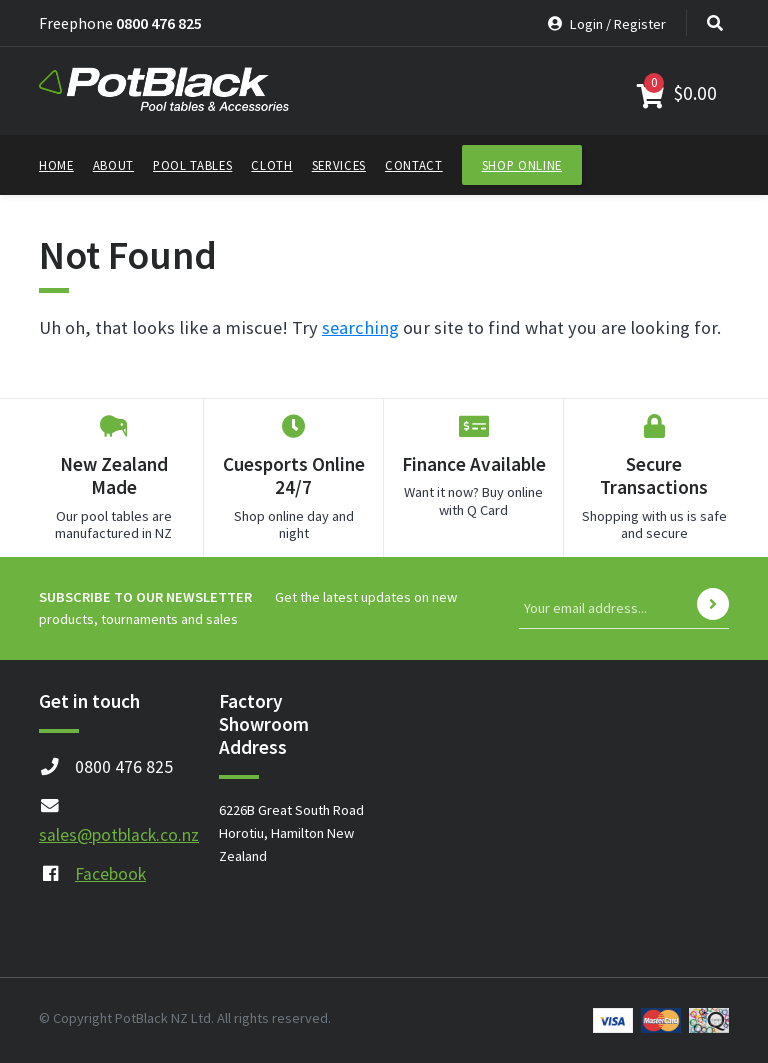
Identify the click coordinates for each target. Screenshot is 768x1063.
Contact (414, 165)
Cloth (271, 165)
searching (360, 327)
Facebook (110, 874)
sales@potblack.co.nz (119, 835)
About (113, 165)
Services (339, 165)
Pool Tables (192, 165)
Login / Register (607, 24)
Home (56, 165)
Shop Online (522, 165)
